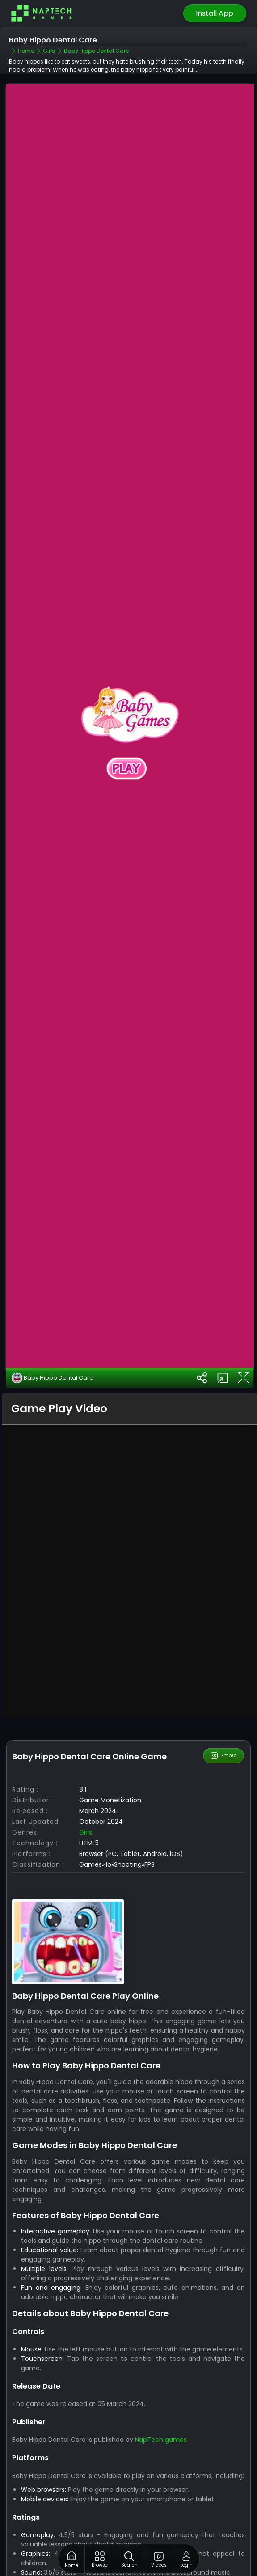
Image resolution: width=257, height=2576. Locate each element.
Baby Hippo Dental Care (52, 1310)
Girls (85, 1765)
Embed (223, 1689)
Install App (214, 13)
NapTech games (161, 2372)
